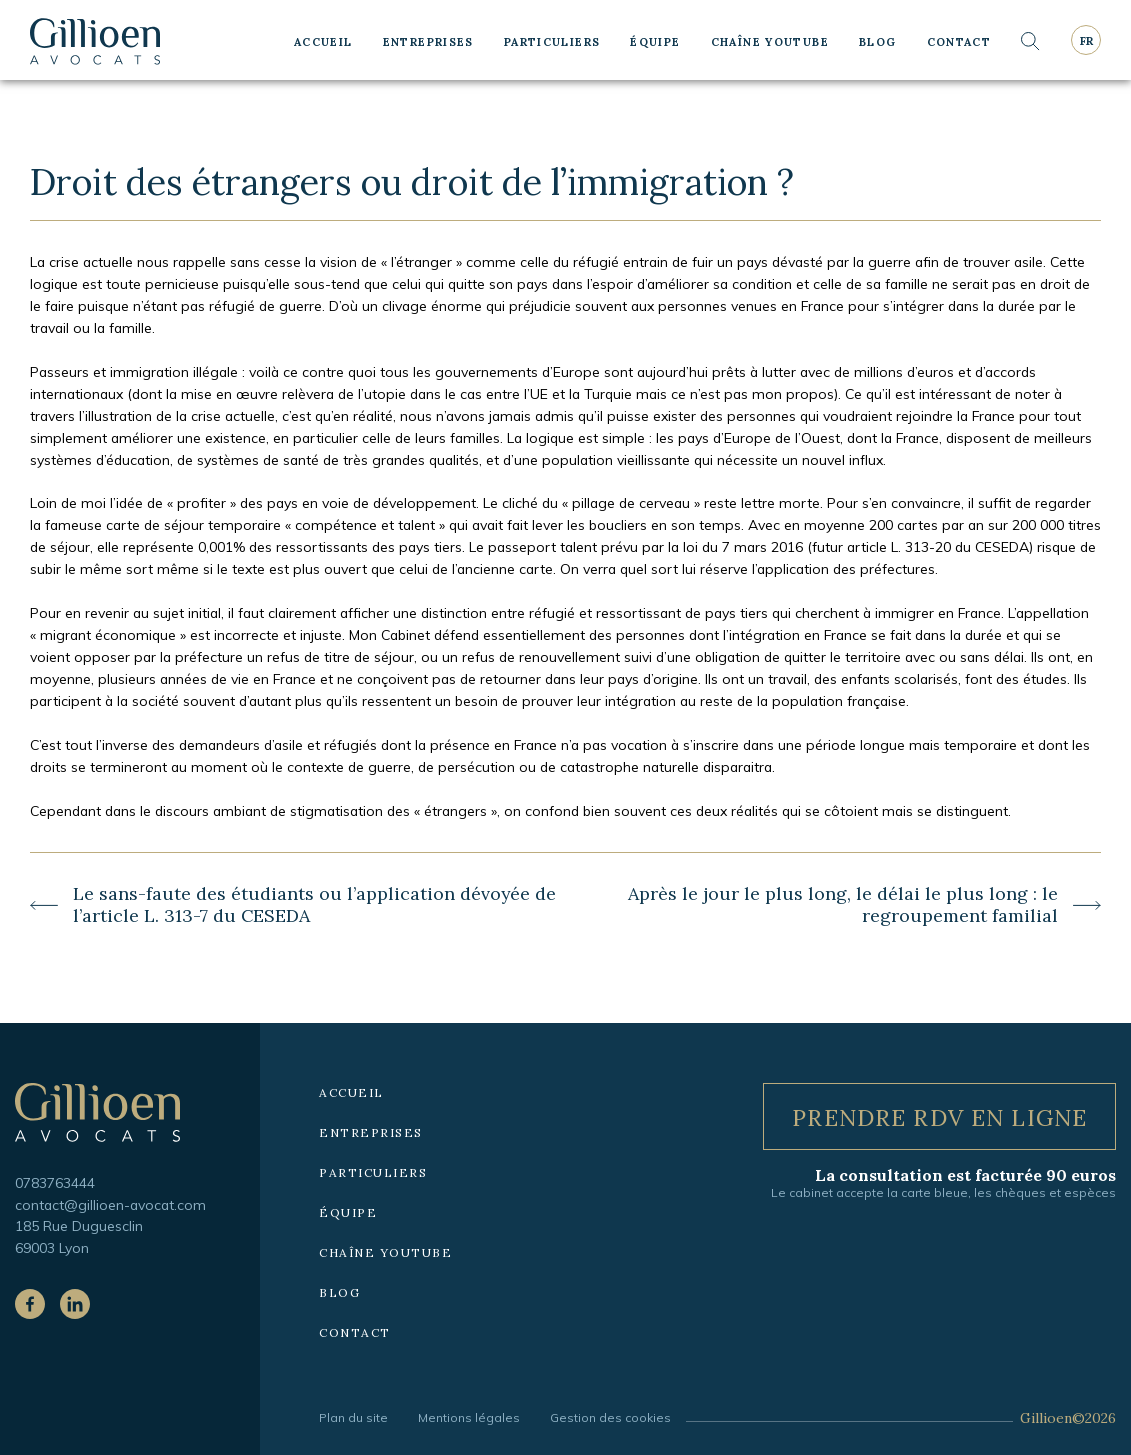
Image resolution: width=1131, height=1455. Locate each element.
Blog (878, 42)
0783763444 (55, 1182)
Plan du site (353, 1417)
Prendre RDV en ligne (939, 1117)
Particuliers (552, 42)
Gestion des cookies (610, 1417)
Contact (959, 42)
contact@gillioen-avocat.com (110, 1204)
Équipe (655, 42)
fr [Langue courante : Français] (1086, 41)
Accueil (323, 42)
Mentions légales (469, 1417)
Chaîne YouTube (770, 42)
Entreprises (428, 42)
